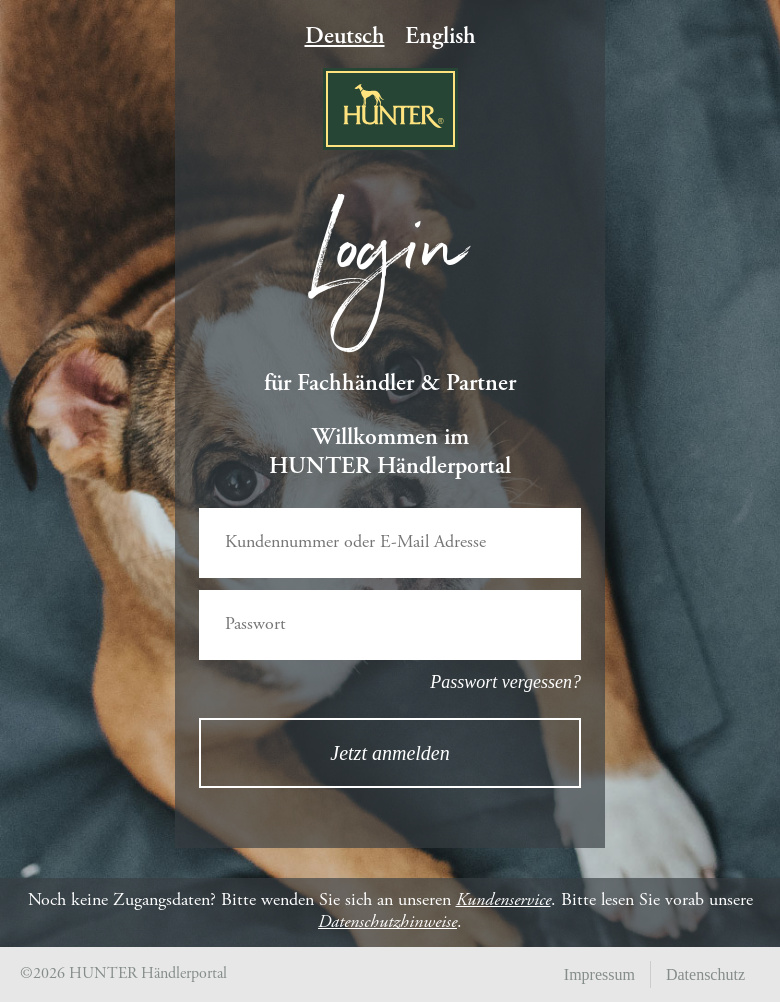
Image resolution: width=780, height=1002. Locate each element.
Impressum (599, 974)
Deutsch (345, 38)
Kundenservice (503, 901)
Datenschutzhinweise (387, 923)
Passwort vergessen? (505, 682)
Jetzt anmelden (389, 753)
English (440, 38)
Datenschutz (705, 974)
